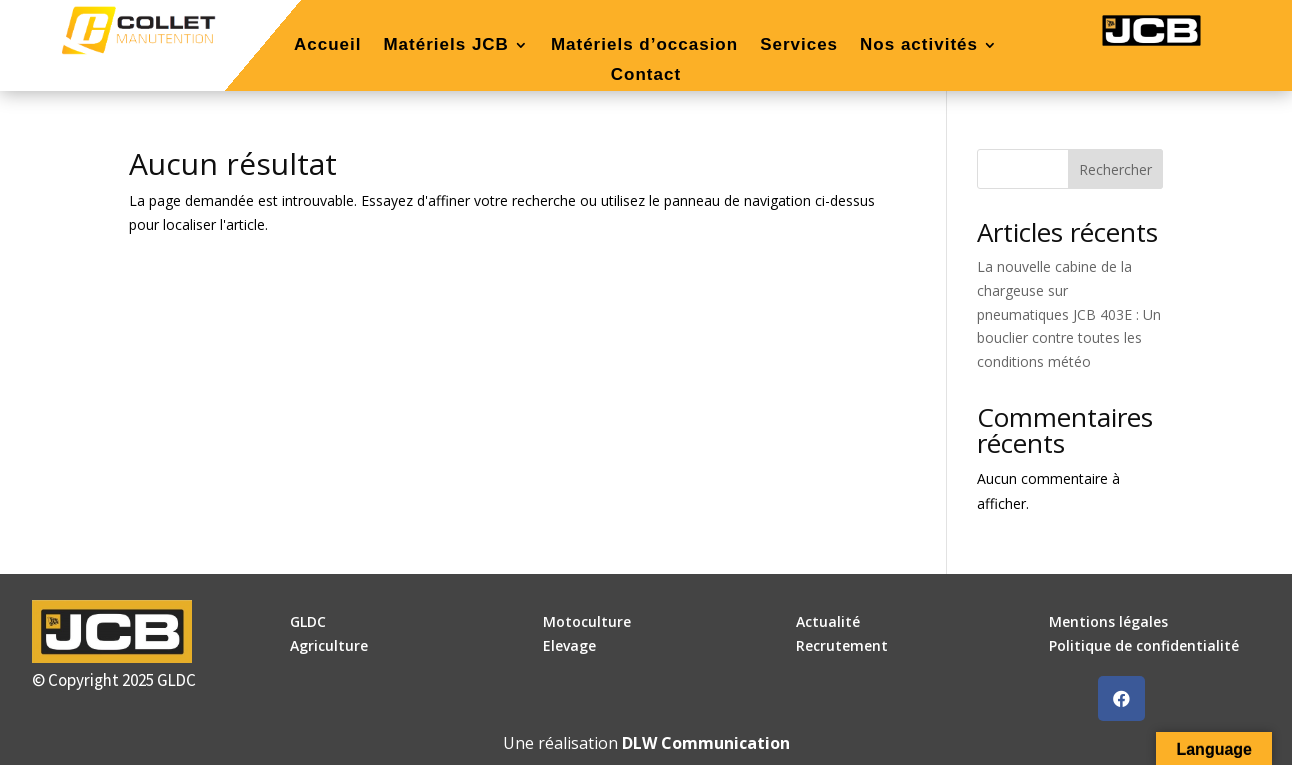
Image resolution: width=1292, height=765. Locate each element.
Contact (646, 76)
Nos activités (919, 46)
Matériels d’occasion (644, 46)
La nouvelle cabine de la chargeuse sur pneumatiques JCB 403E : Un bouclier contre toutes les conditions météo (1069, 314)
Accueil (327, 46)
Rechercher (1115, 169)
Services (799, 46)
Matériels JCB (445, 46)
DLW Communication (706, 743)
